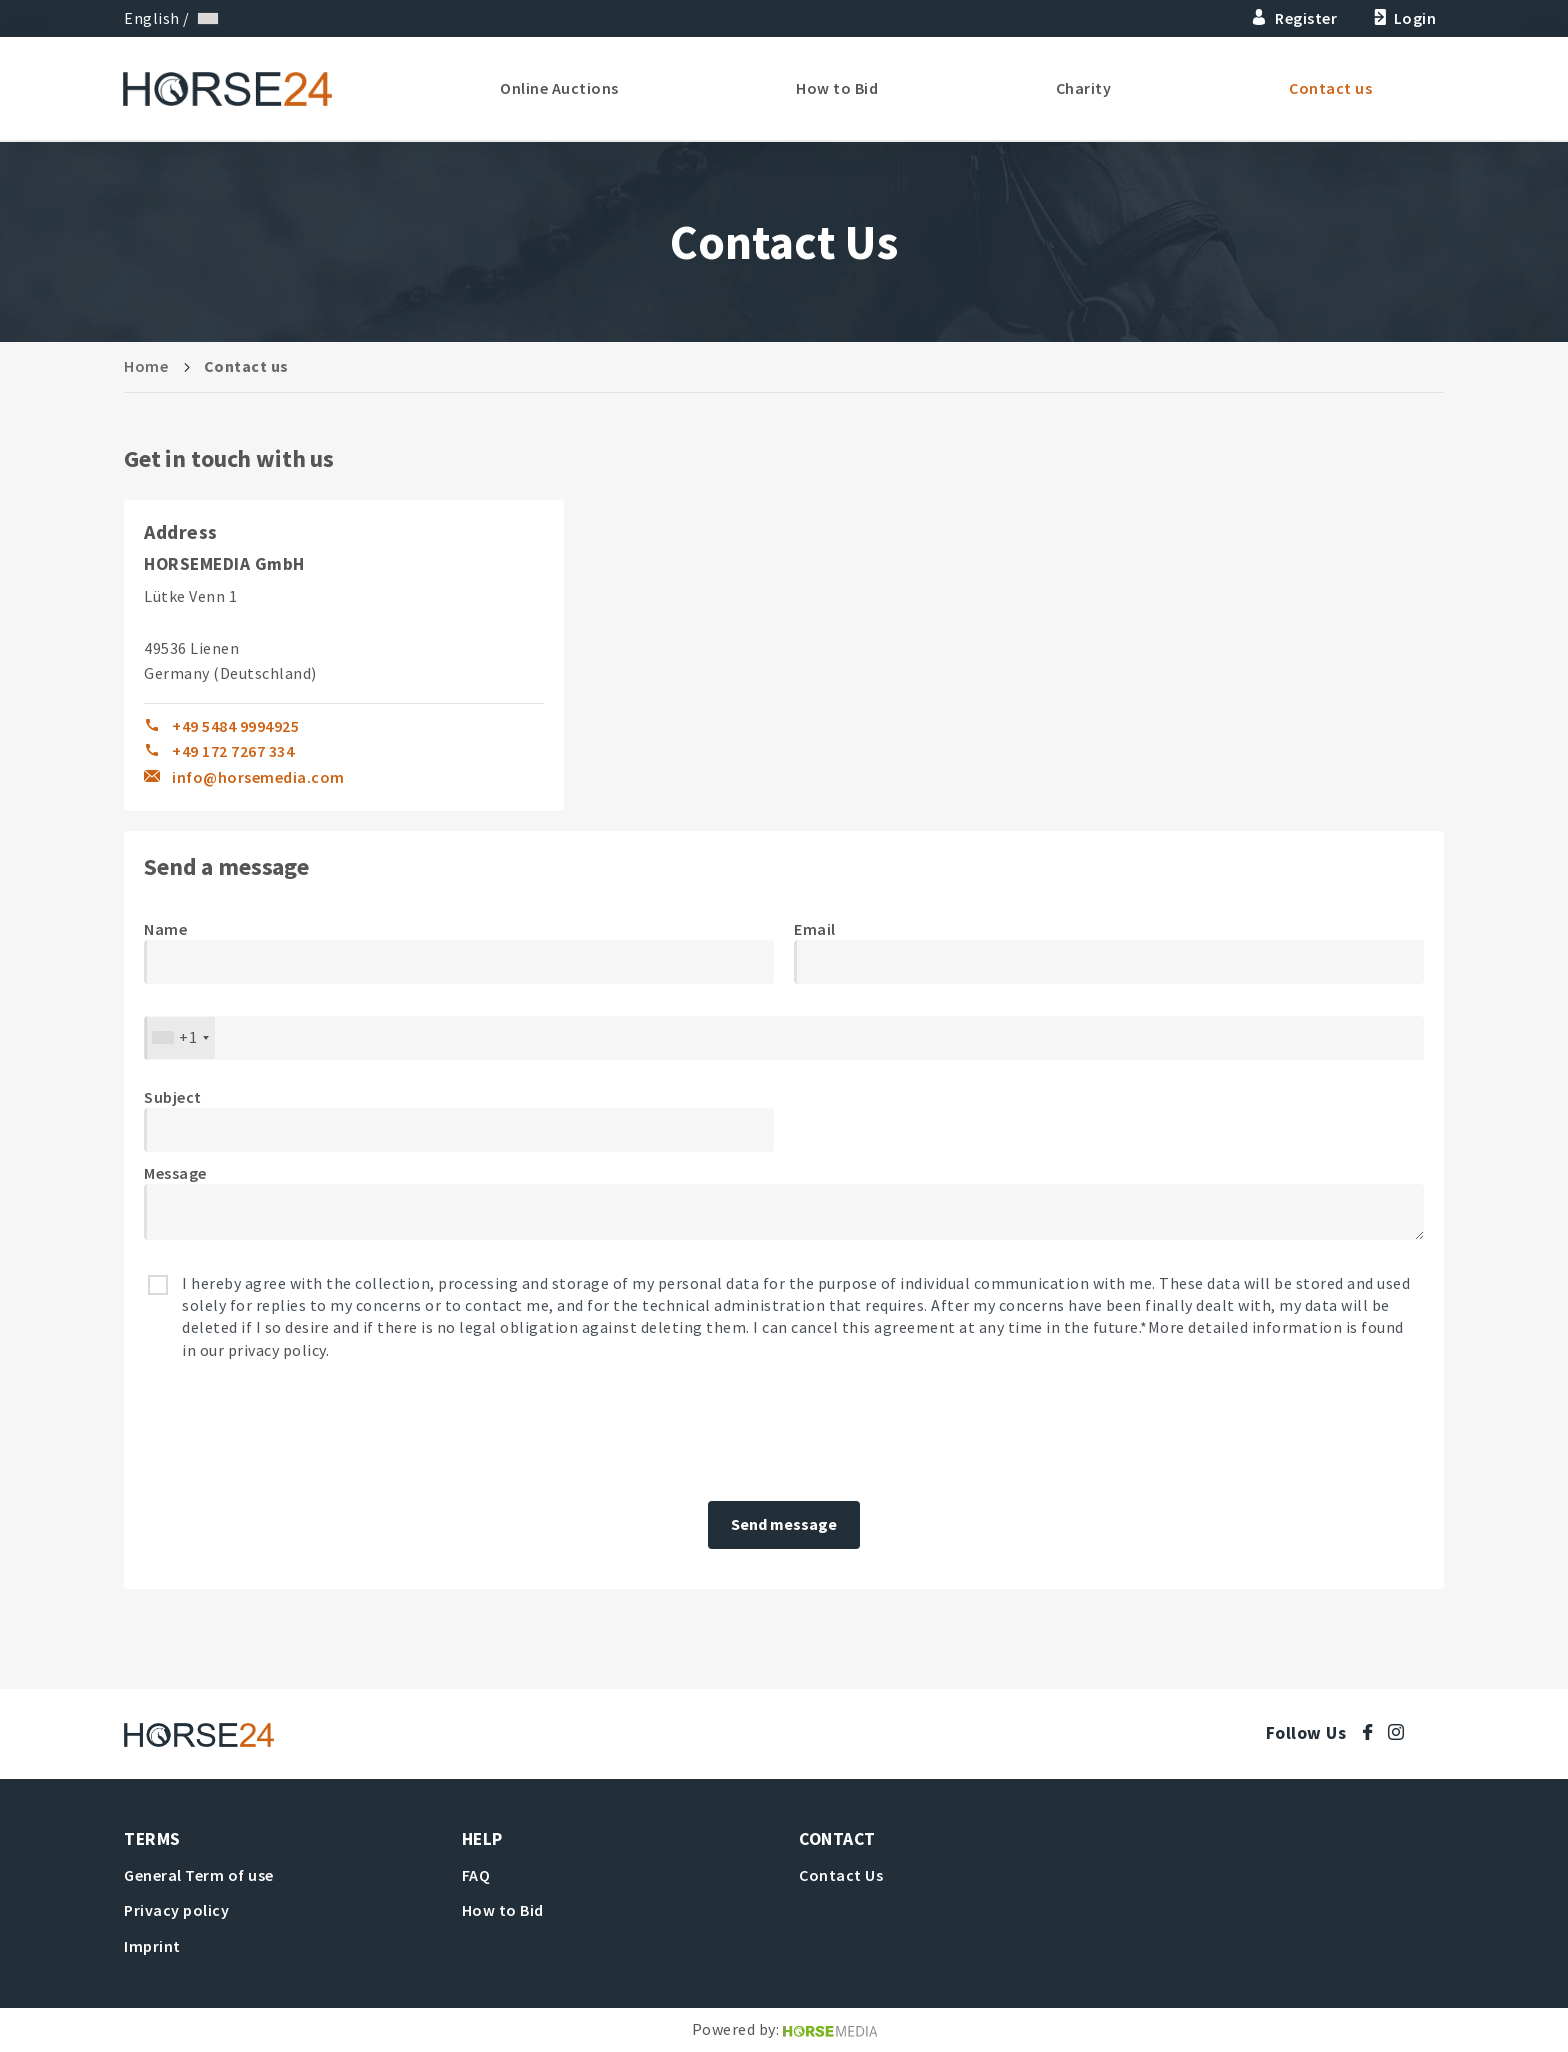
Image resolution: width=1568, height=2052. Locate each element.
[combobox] (180, 1038)
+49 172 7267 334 (233, 751)
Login (1402, 18)
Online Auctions (564, 90)
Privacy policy (176, 1910)
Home (146, 366)
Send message (784, 1524)
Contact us (1330, 90)
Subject (173, 1097)
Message (175, 1173)
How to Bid (840, 90)
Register (1294, 18)
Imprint (152, 1946)
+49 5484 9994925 (235, 726)
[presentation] (296, 1432)
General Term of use (199, 1875)
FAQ (476, 1875)
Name (165, 929)
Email (815, 929)
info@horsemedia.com (258, 777)
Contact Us (841, 1875)
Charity (1085, 90)
